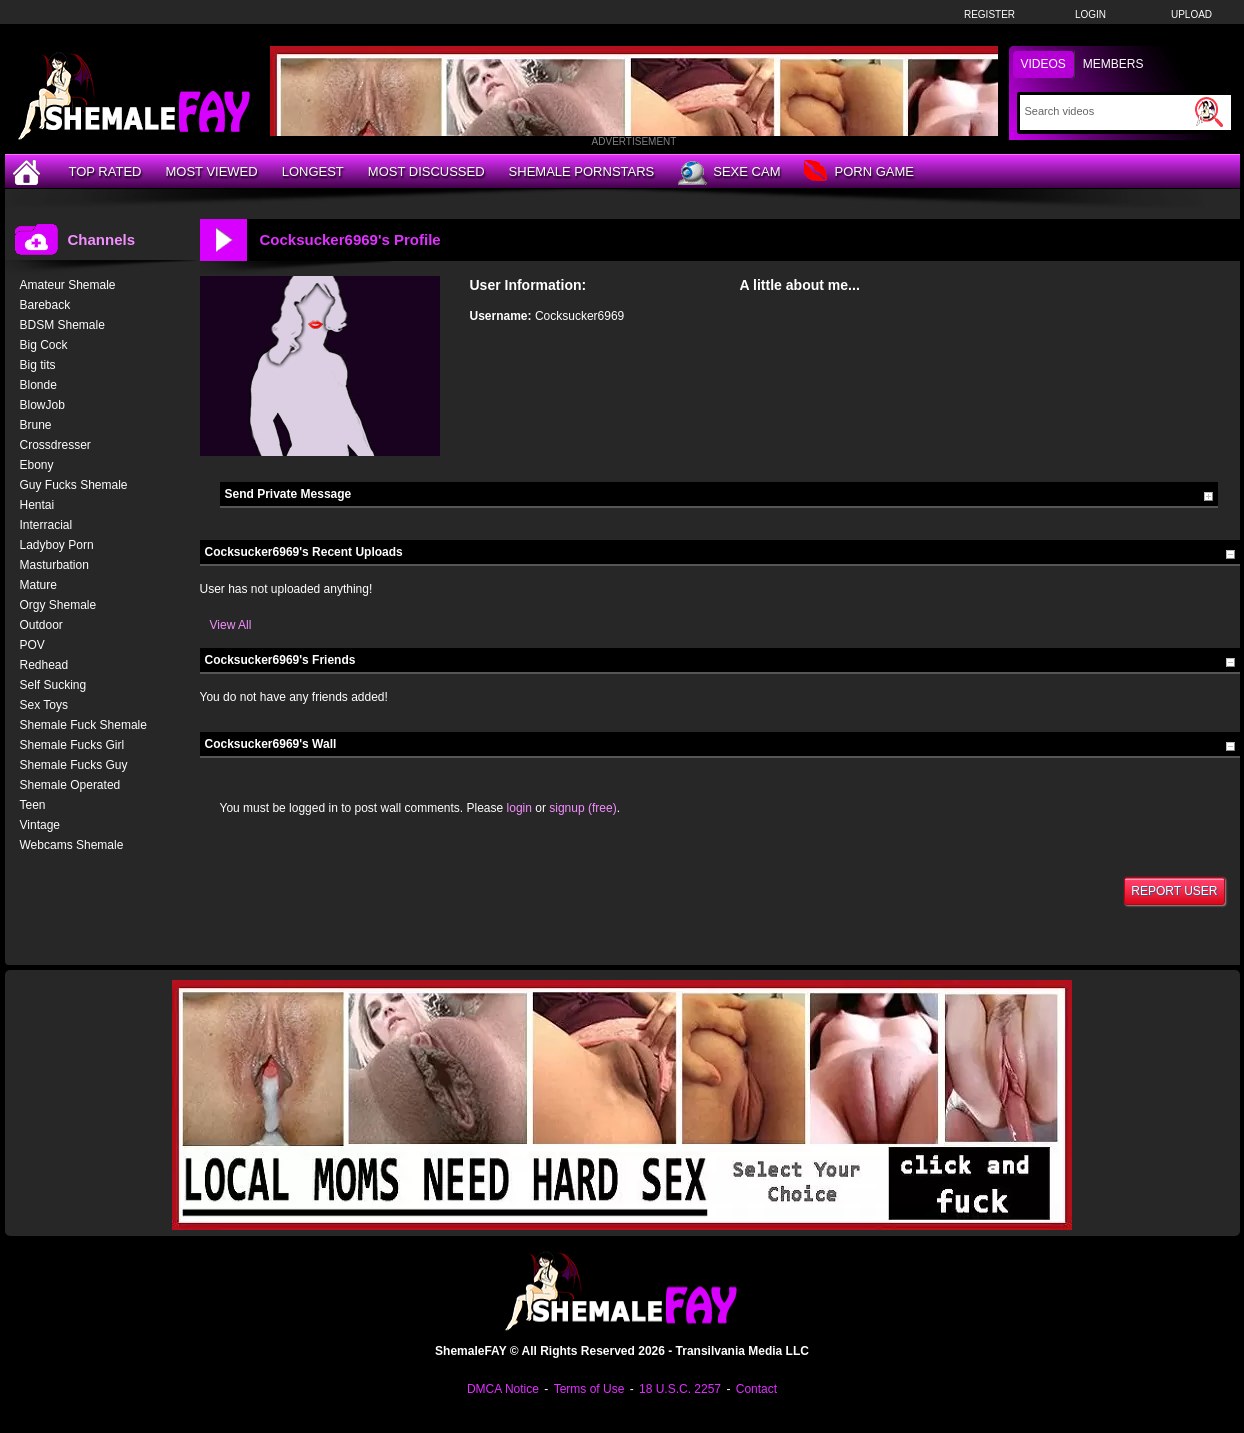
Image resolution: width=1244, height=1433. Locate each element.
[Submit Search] (1209, 112)
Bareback (45, 305)
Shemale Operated (70, 785)
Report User (1174, 891)
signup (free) (582, 808)
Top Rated (105, 171)
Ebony (37, 465)
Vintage (40, 825)
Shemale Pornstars (582, 171)
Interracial (46, 525)
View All (231, 625)
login (519, 808)
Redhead (44, 665)
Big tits (38, 365)
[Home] (29, 171)
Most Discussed (426, 171)
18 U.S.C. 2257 (680, 1389)
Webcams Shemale (72, 845)
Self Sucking (53, 685)
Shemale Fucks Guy (74, 765)
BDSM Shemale (62, 325)
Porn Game (858, 172)
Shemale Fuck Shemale (83, 725)
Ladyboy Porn (57, 545)
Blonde (38, 385)
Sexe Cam (729, 173)
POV (32, 645)
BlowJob (42, 405)
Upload (1191, 14)
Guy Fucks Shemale (74, 485)
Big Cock (44, 345)
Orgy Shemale (58, 605)
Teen (33, 805)
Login (1090, 14)
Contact (756, 1389)
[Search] (1107, 111)
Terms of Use (589, 1389)
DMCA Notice (503, 1389)
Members (1113, 64)
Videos (1043, 64)
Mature (38, 585)
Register (989, 14)
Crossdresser (55, 445)
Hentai (37, 505)
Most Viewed (211, 171)
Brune (36, 425)
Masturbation (54, 565)
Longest (313, 171)
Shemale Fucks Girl (72, 745)
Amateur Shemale (68, 285)
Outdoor (41, 625)
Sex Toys (44, 705)
